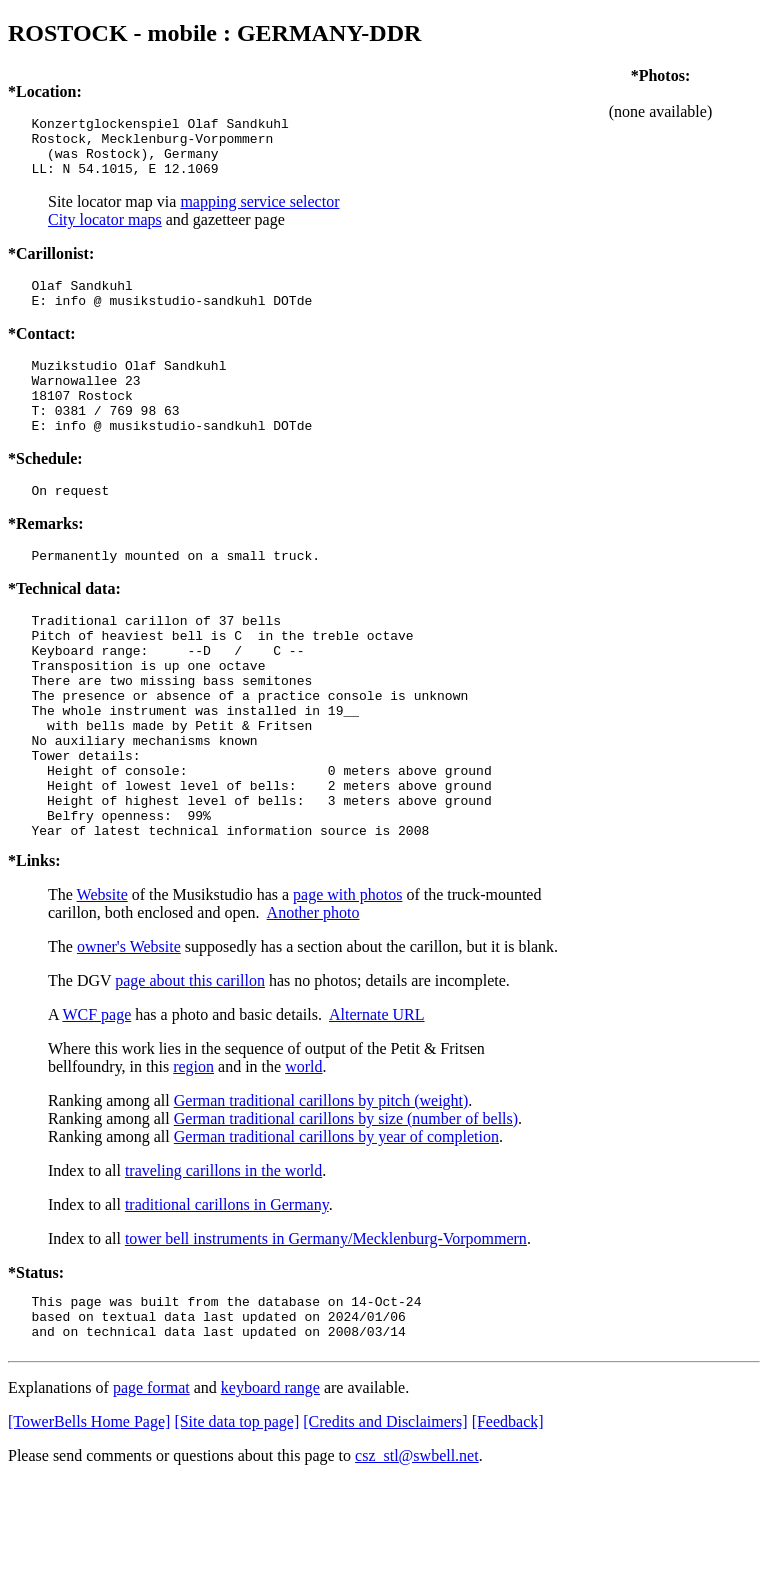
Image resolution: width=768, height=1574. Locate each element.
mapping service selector (259, 213)
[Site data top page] (236, 1514)
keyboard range (270, 1480)
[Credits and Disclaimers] (385, 1514)
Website (102, 978)
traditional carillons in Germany (227, 1288)
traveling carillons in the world (223, 1254)
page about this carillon (190, 1064)
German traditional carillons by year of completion (336, 1220)
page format (151, 1480)
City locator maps (105, 231)
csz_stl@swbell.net (417, 1548)
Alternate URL (377, 1098)
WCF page (96, 1098)
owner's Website (129, 1030)
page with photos (347, 978)
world (303, 1150)
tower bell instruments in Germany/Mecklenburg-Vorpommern (326, 1322)
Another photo (313, 996)
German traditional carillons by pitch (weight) (321, 1184)
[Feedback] (508, 1514)
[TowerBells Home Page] (89, 1514)
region (193, 1150)
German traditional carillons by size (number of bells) (346, 1202)
